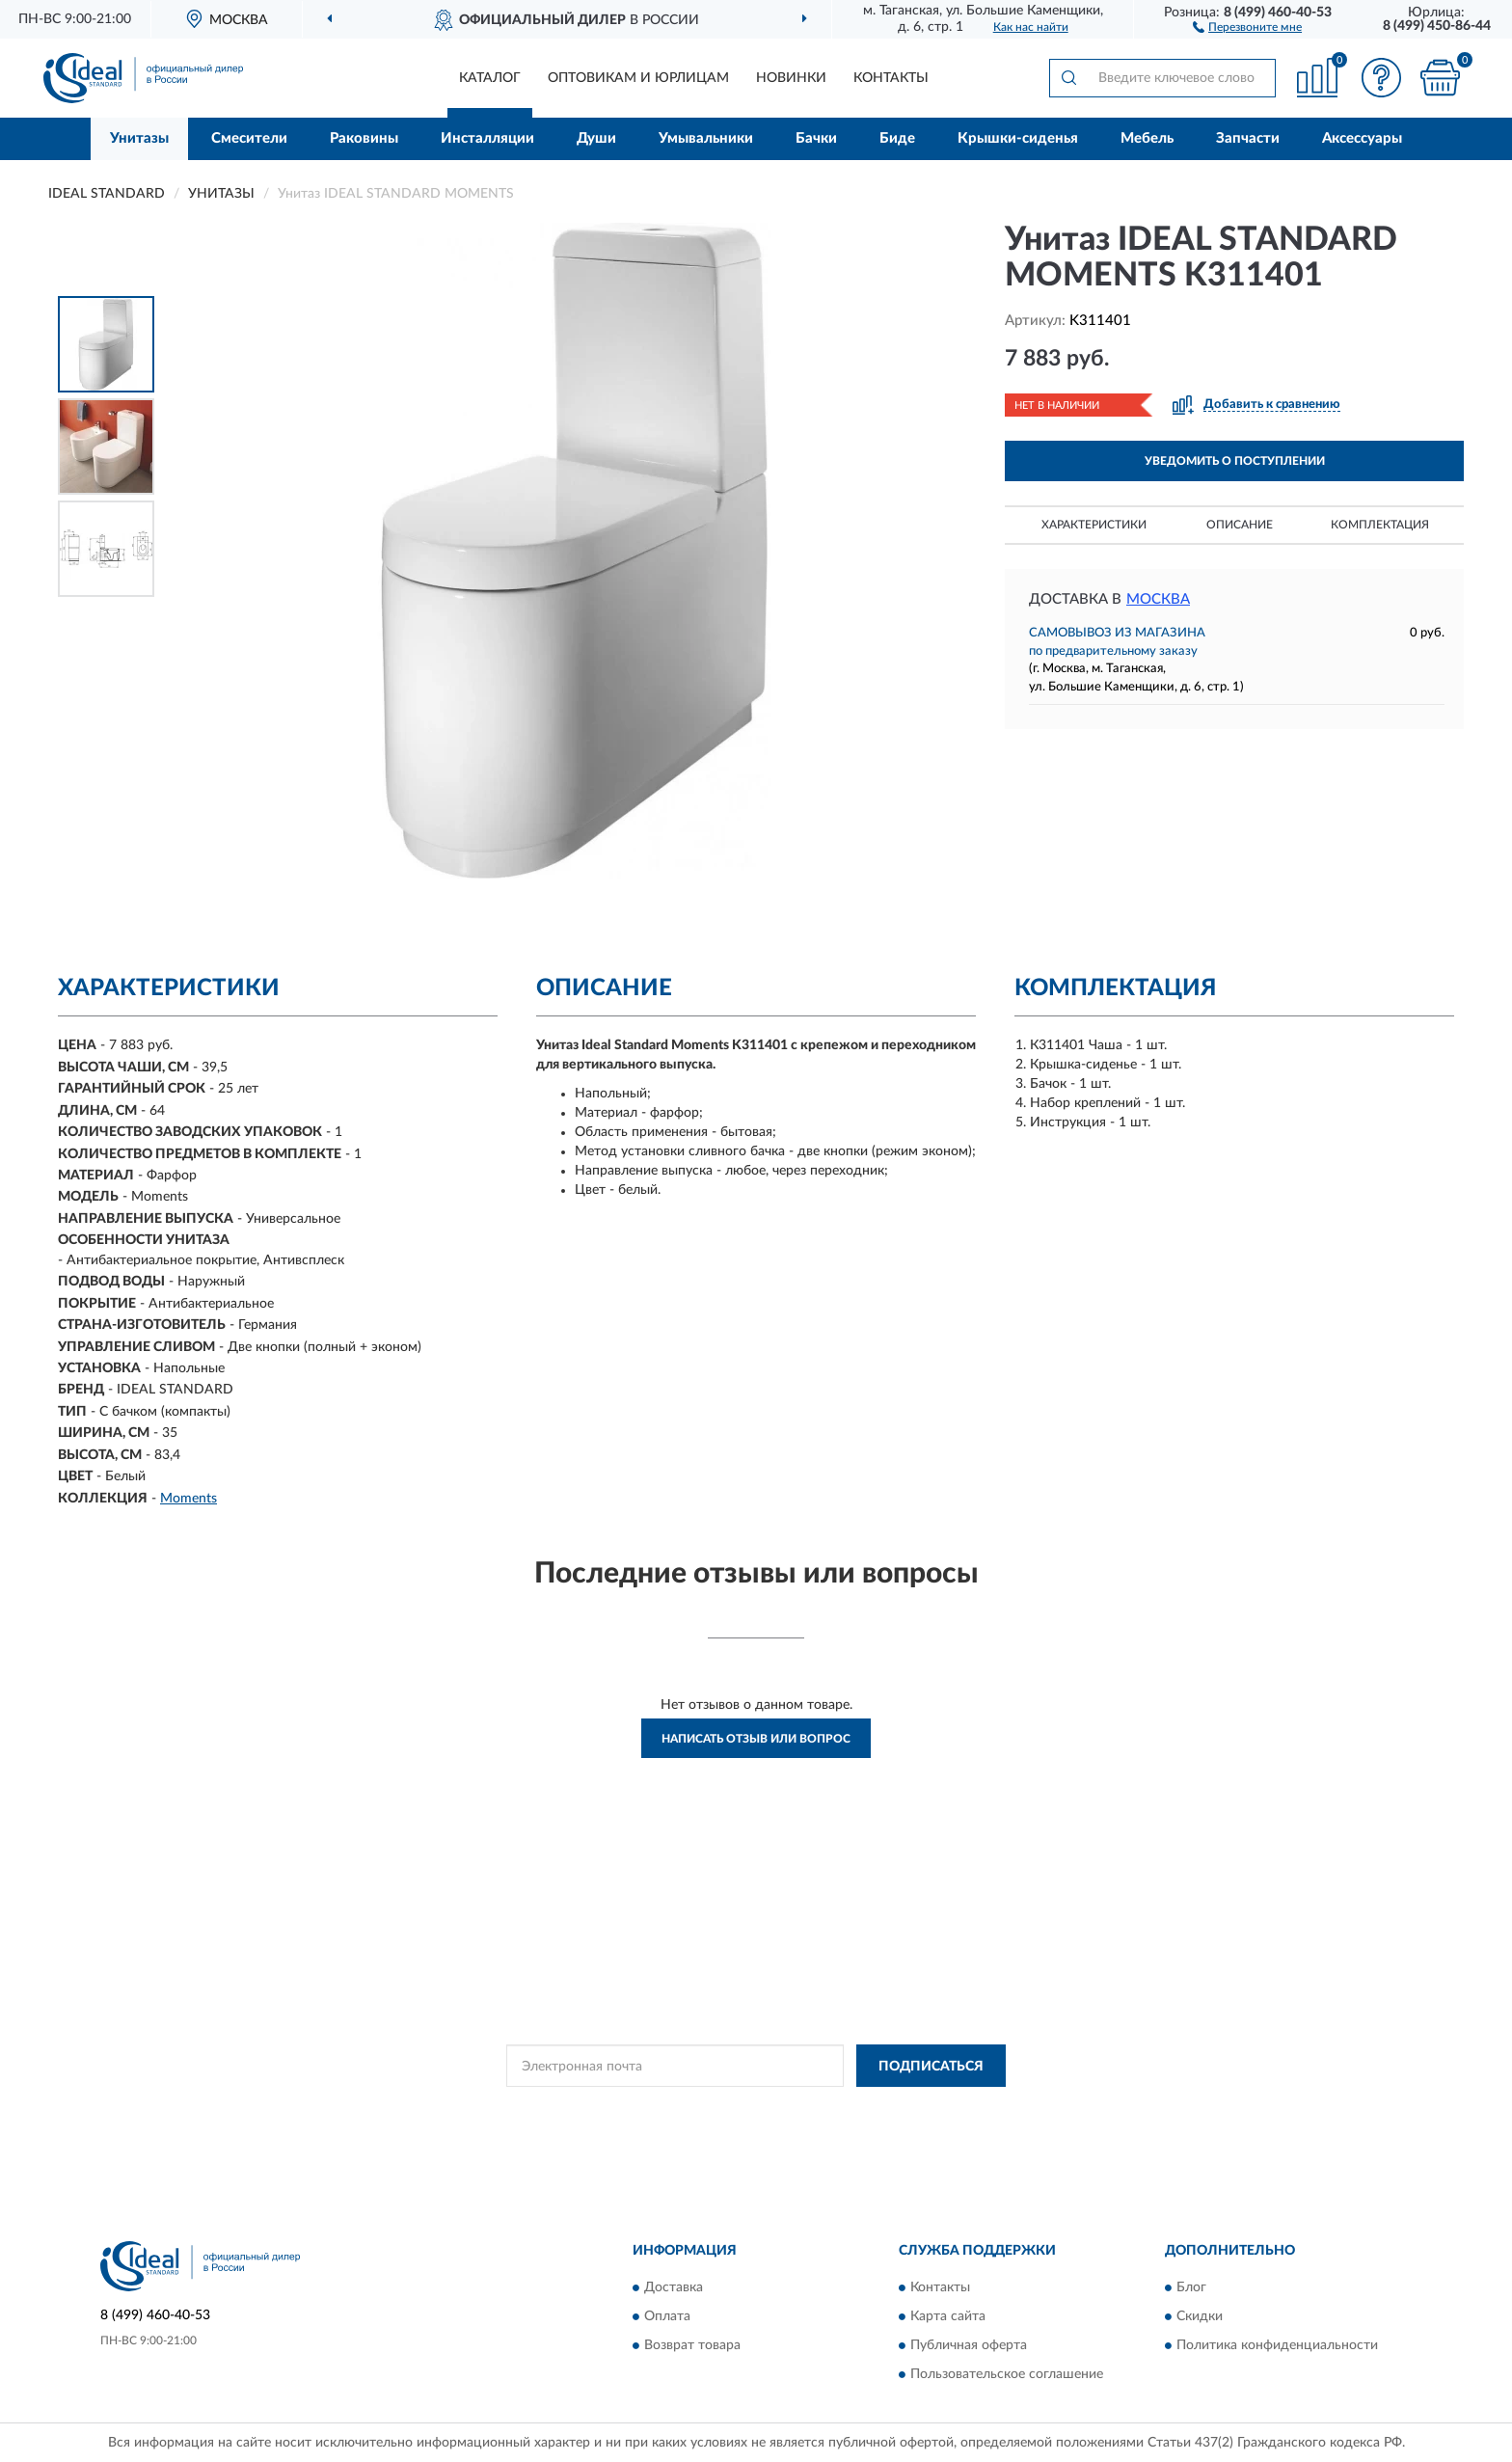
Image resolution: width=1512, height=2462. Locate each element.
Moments (188, 1498)
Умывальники (706, 138)
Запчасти (1248, 138)
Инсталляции (487, 138)
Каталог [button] (490, 78)
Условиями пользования (898, 2109)
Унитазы (139, 138)
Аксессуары (1362, 138)
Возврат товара (692, 2345)
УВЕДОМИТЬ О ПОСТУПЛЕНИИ (1235, 461)
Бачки (816, 138)
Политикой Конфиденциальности (729, 2109)
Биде (897, 138)
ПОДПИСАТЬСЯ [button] (931, 2066)
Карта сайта (948, 2316)
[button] (1247, 26)
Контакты (891, 78)
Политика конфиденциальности (1277, 2345)
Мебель (1147, 138)
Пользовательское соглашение (1006, 2374)
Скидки (1199, 2316)
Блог (1191, 2287)
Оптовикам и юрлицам (638, 78)
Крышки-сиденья (1018, 138)
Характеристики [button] (1094, 524)
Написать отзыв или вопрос (756, 1739)
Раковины (364, 138)
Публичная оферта (968, 2345)
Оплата (667, 2316)
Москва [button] (1158, 599)
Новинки (791, 78)
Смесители (249, 138)
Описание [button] (1239, 524)
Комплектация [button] (1380, 524)
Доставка (673, 2287)
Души (596, 138)
